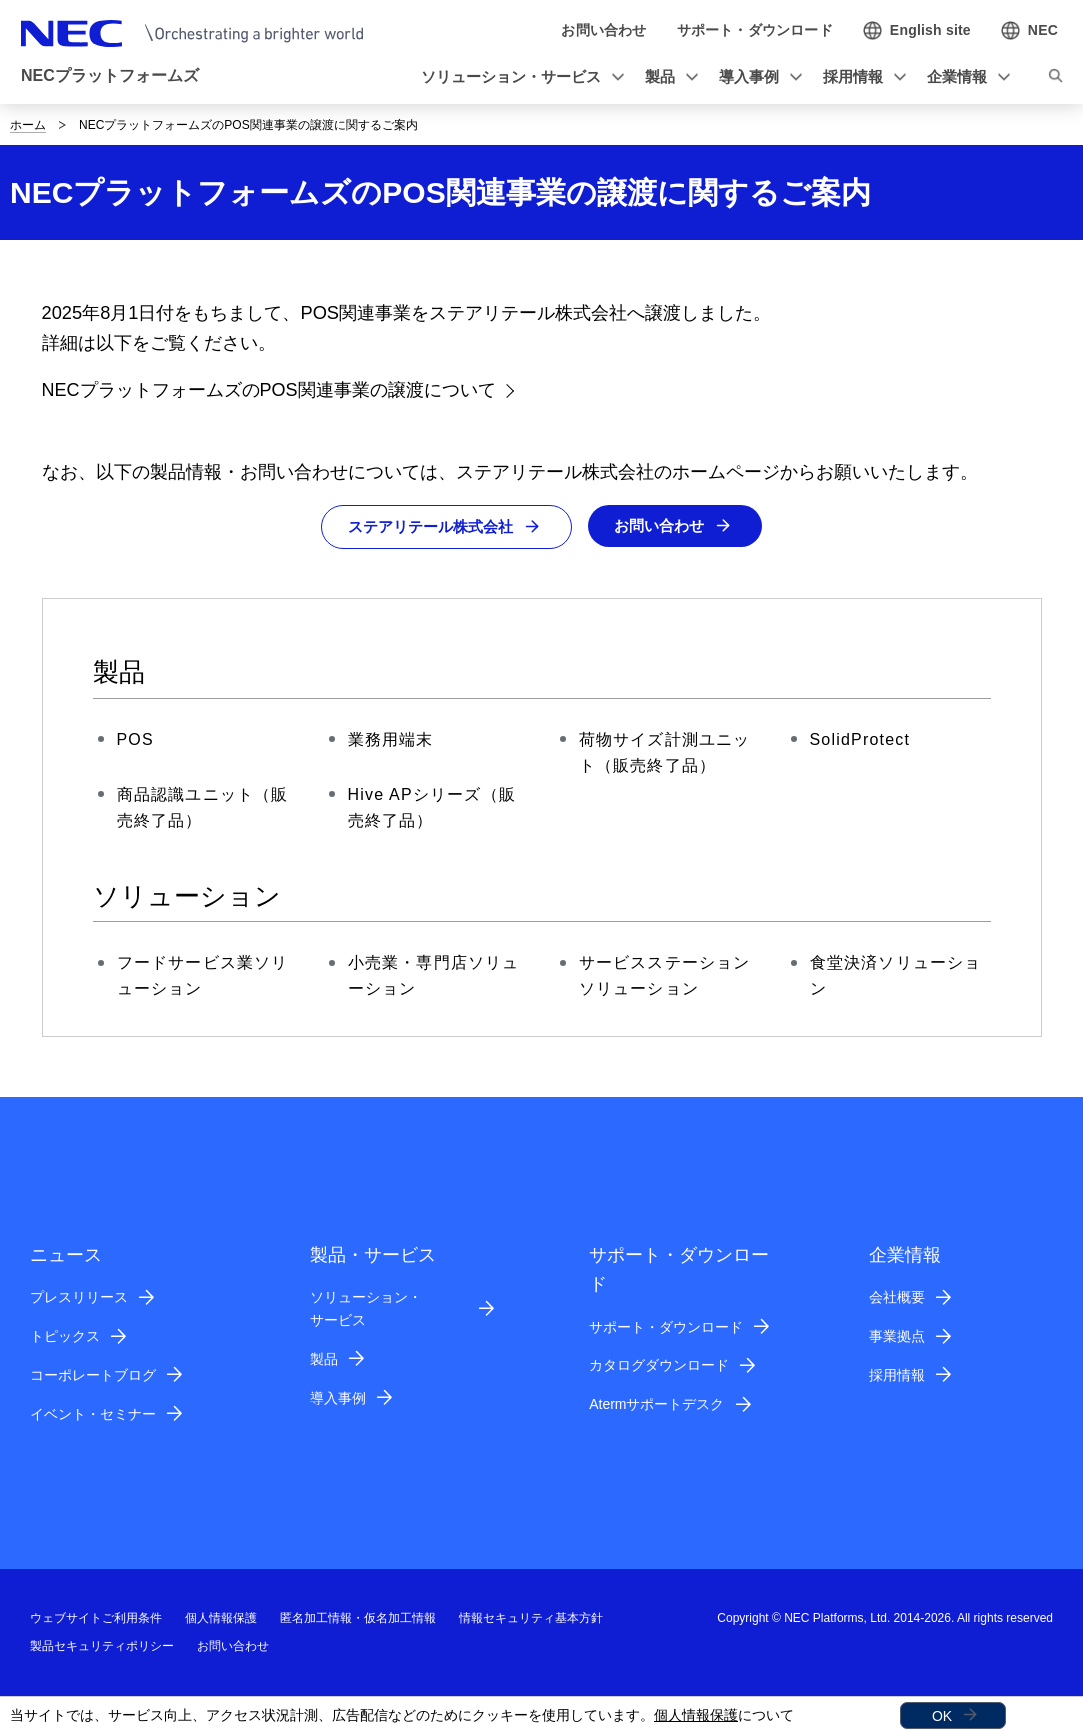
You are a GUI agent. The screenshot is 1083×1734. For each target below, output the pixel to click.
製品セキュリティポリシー (102, 1647)
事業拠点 (897, 1337)
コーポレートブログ (93, 1376)
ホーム (28, 125)
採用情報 (897, 1376)
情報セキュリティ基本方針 (531, 1619)
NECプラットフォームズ (110, 75)
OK (942, 1716)
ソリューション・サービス (366, 1309)
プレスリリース (79, 1298)
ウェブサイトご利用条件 (96, 1619)
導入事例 (338, 1398)
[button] (519, 77)
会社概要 (897, 1298)
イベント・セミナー (93, 1414)
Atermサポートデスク (656, 1405)
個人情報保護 (696, 1715)
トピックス (65, 1337)
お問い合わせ (665, 526)
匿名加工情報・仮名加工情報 (358, 1619)
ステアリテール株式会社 (428, 527)
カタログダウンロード (659, 1366)
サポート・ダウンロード (666, 1327)
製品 (324, 1360)
